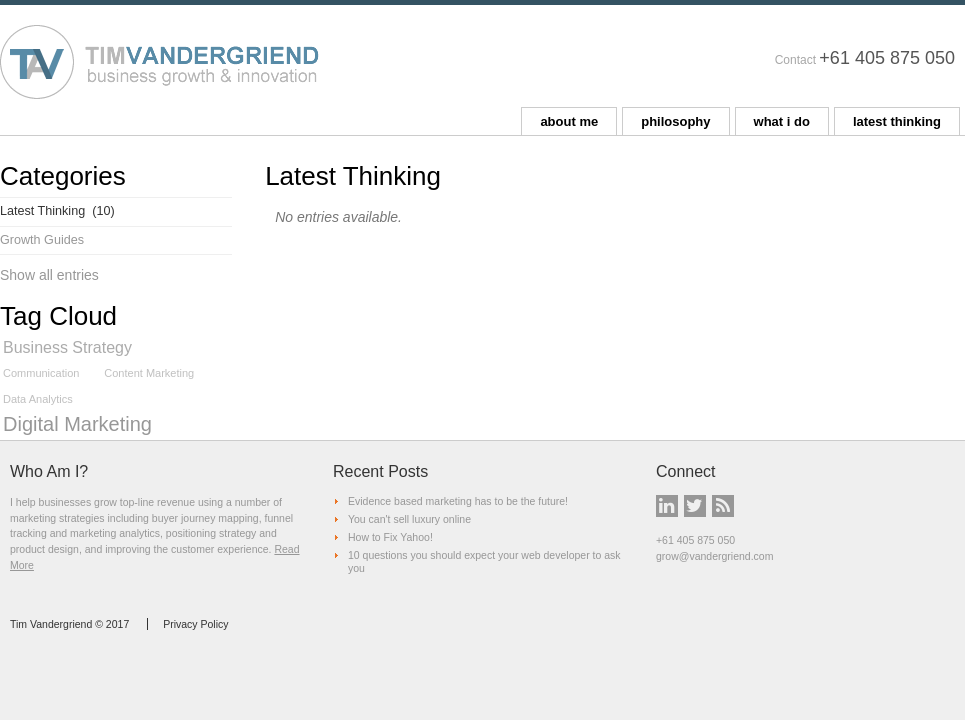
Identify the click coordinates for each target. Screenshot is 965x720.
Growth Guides (42, 240)
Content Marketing (149, 373)
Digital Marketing (77, 424)
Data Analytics (38, 399)
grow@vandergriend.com (714, 556)
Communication (41, 373)
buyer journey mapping (205, 518)
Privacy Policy (195, 624)
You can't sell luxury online (409, 519)
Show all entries (49, 275)
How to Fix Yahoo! (390, 537)
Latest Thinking (57, 211)
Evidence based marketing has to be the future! (458, 501)
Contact (795, 60)
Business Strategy (67, 347)
